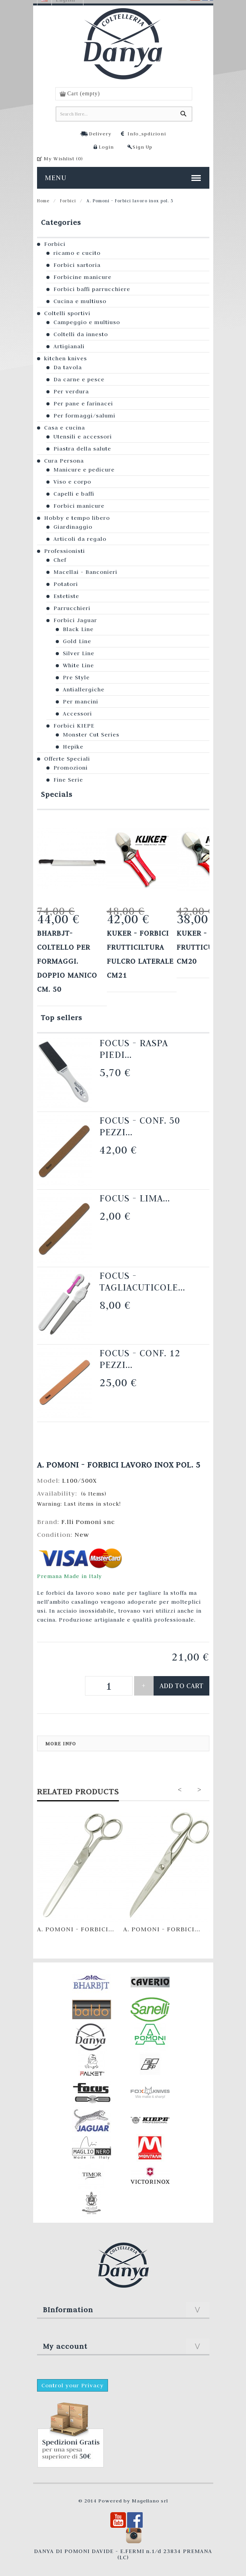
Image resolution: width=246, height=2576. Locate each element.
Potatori (65, 583)
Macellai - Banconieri (85, 571)
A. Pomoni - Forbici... (75, 1929)
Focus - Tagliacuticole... (142, 1281)
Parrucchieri (71, 608)
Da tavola (67, 367)
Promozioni (70, 767)
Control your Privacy (72, 2385)
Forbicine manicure (82, 277)
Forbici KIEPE (73, 725)
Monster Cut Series (91, 734)
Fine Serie (68, 779)
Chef (59, 559)
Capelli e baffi (73, 493)
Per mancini (80, 701)
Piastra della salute (82, 448)
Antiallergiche (83, 689)
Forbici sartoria (77, 264)
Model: (49, 1480)
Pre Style (76, 677)
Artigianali (69, 346)
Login (106, 147)
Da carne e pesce (78, 379)
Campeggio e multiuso (86, 322)
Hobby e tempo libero (77, 517)
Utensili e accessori (82, 436)
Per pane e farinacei (83, 403)
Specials (57, 794)
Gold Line (77, 641)
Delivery (100, 133)
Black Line (78, 629)
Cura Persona (64, 460)
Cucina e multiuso (79, 301)
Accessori (77, 713)
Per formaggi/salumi (84, 415)
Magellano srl (150, 2500)
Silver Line (78, 653)
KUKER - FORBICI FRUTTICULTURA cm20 (208, 947)
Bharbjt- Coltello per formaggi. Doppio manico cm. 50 (67, 961)
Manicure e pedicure (84, 469)
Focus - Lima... (134, 1198)
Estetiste (66, 596)
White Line (78, 665)
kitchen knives (65, 358)
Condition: (55, 1534)
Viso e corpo (72, 481)
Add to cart (181, 1685)
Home (43, 200)
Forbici (68, 200)
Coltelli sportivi (67, 313)
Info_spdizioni (146, 133)
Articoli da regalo (79, 538)
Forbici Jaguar (75, 620)
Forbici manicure (78, 505)
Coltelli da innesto (80, 334)
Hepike (73, 746)
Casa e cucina (64, 427)
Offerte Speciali (67, 758)
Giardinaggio (72, 526)
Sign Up (142, 147)
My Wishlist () (63, 158)
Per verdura (71, 391)
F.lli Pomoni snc (88, 1522)
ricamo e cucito (77, 252)
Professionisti (64, 550)
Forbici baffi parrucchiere (91, 289)
